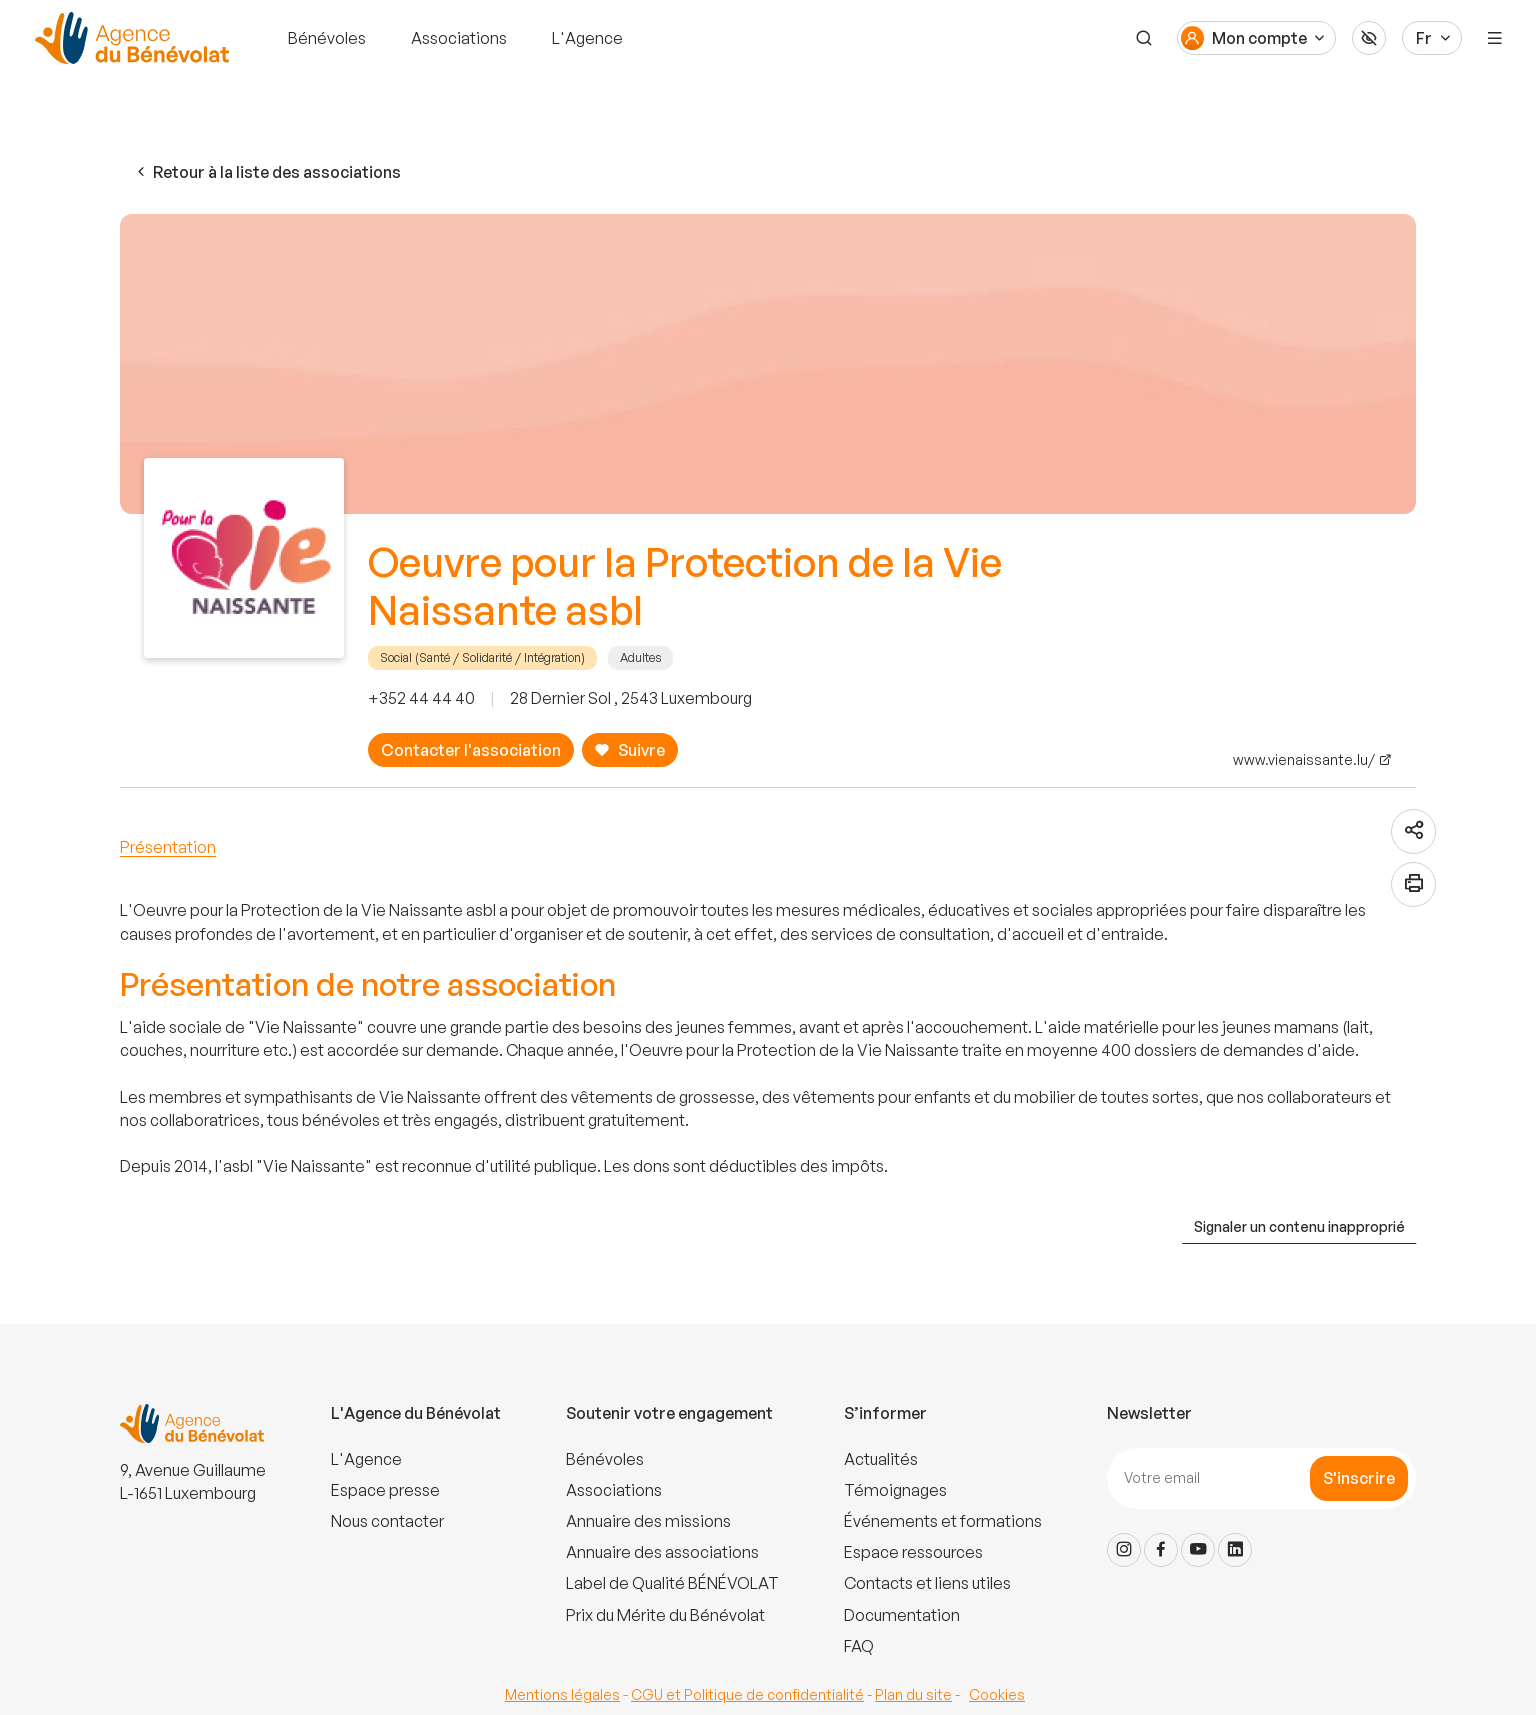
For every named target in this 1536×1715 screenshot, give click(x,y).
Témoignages (895, 1490)
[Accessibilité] (1369, 38)
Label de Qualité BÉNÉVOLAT (672, 1583)
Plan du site (913, 1694)
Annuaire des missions (648, 1521)
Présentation (168, 847)
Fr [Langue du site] (1424, 38)
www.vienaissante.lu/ (1304, 759)
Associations (459, 38)
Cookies (997, 1694)
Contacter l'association (471, 750)
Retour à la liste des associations (267, 172)
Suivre (629, 750)
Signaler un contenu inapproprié (1299, 1226)
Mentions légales (562, 1694)
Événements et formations (943, 1521)
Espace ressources (913, 1552)
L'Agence (587, 38)
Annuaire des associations (662, 1552)
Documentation (902, 1615)
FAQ (859, 1646)
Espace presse (385, 1490)
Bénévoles (327, 38)
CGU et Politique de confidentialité (747, 1694)
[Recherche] (1144, 38)
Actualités (881, 1459)
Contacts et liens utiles (927, 1583)
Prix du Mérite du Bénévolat (665, 1615)
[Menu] (1495, 38)
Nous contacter (387, 1521)
